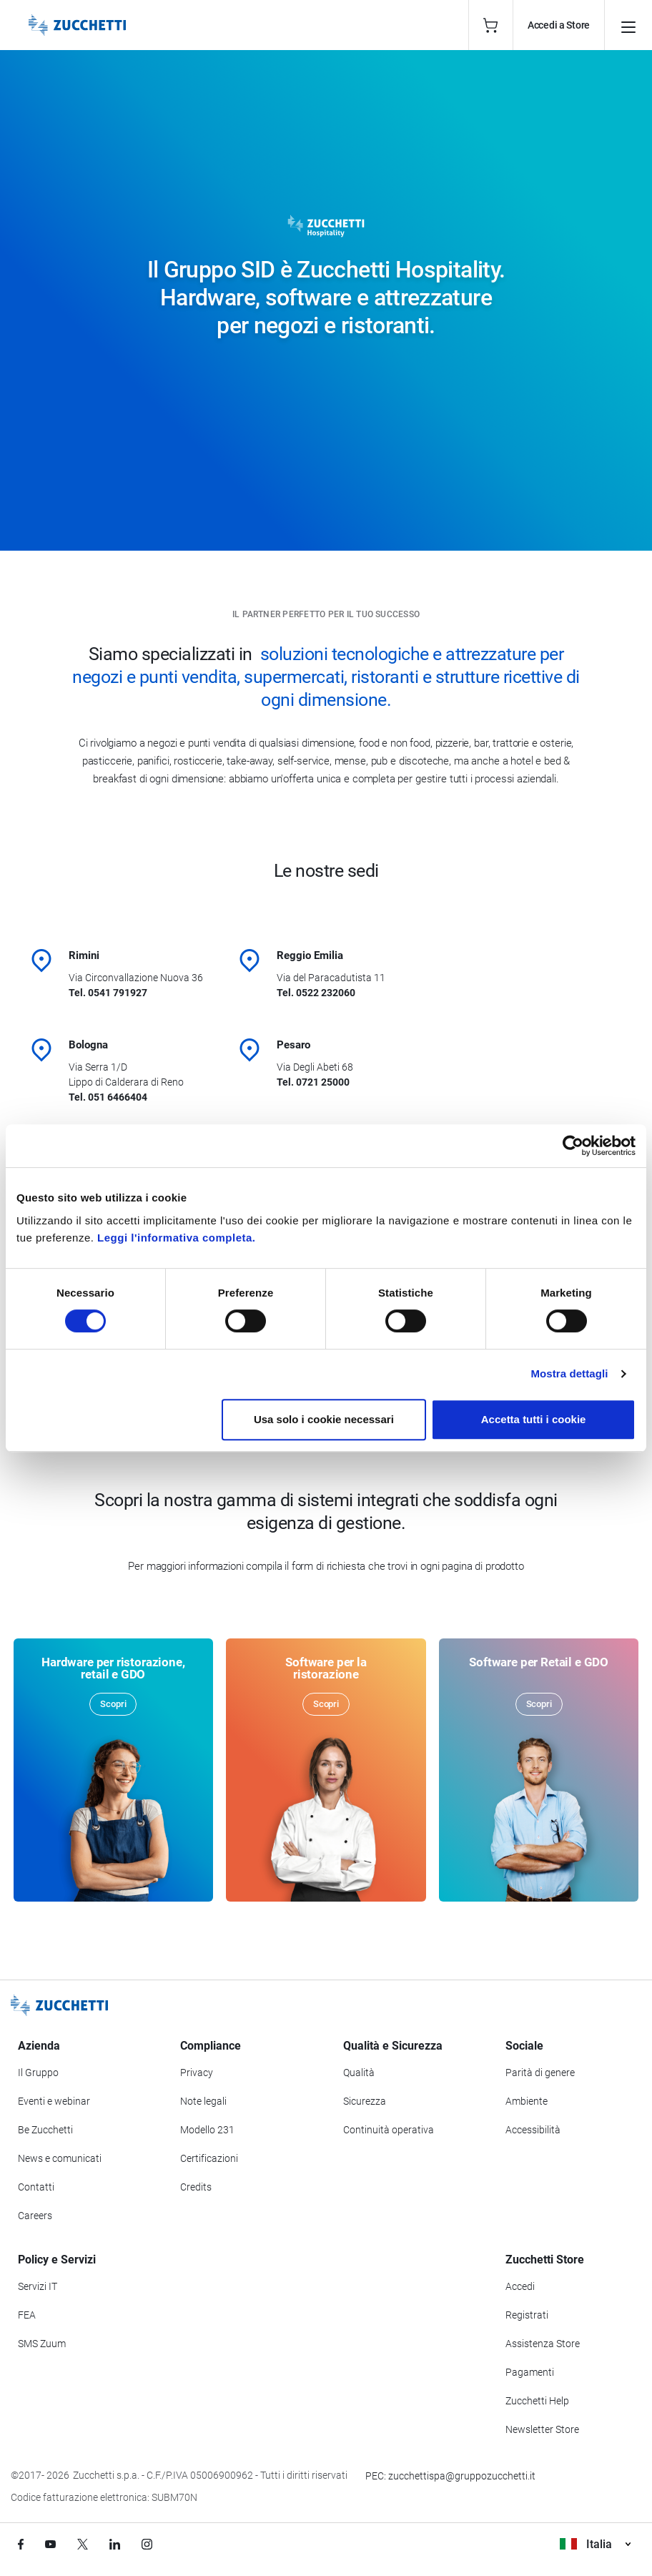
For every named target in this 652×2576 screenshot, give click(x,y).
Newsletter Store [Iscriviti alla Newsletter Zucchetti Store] (542, 2429)
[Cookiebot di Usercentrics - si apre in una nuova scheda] (573, 1145)
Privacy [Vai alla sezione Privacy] (196, 2072)
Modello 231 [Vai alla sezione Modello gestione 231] (207, 2129)
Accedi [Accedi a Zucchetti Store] (520, 2286)
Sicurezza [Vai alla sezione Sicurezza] (364, 2101)
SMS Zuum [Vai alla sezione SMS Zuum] (42, 2343)
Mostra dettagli (569, 1373)
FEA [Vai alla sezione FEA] (27, 2315)
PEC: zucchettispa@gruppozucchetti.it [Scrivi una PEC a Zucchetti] (450, 2476)
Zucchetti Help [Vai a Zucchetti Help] (537, 2401)
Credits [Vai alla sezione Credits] (196, 2187)
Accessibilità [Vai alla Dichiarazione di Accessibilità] (532, 2129)
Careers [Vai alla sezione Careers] (35, 2215)
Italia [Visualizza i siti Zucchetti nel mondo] (595, 2544)
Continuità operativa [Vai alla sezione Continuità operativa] (388, 2129)
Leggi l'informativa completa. (176, 1238)
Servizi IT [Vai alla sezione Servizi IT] (37, 2286)
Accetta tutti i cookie (533, 1419)
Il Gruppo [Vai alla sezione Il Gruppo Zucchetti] (38, 2072)
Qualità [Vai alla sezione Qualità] (359, 2072)
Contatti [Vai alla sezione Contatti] (36, 2187)
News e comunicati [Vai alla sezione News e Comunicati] (60, 2158)
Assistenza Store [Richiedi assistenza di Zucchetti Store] (542, 2343)
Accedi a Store (559, 25)
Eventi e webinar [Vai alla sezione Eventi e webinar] (54, 2101)
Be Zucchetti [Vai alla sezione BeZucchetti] (45, 2129)
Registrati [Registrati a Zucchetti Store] (526, 2315)
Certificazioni (209, 2158)
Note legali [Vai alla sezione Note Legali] (203, 2101)
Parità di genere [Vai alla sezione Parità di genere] (540, 2072)
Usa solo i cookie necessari (324, 1419)
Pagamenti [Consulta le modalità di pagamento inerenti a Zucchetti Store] (529, 2372)
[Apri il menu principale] (628, 25)
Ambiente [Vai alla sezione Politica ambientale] (526, 2101)
